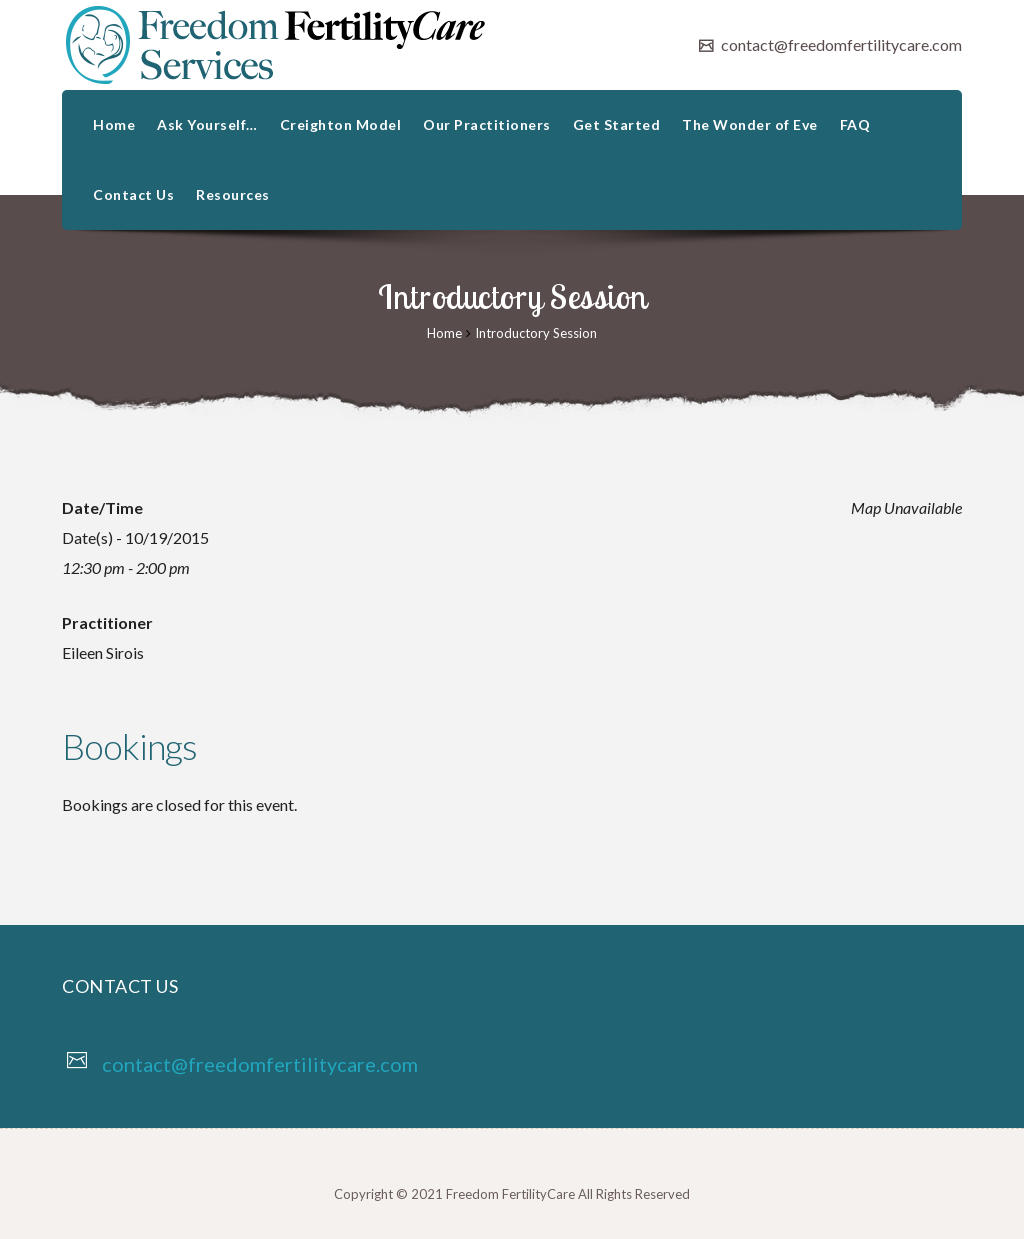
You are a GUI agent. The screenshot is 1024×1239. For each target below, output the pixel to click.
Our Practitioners (487, 124)
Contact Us (133, 194)
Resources (233, 194)
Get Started (617, 124)
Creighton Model (341, 124)
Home (114, 124)
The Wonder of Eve (750, 124)
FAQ (855, 124)
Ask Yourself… (207, 124)
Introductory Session (536, 333)
